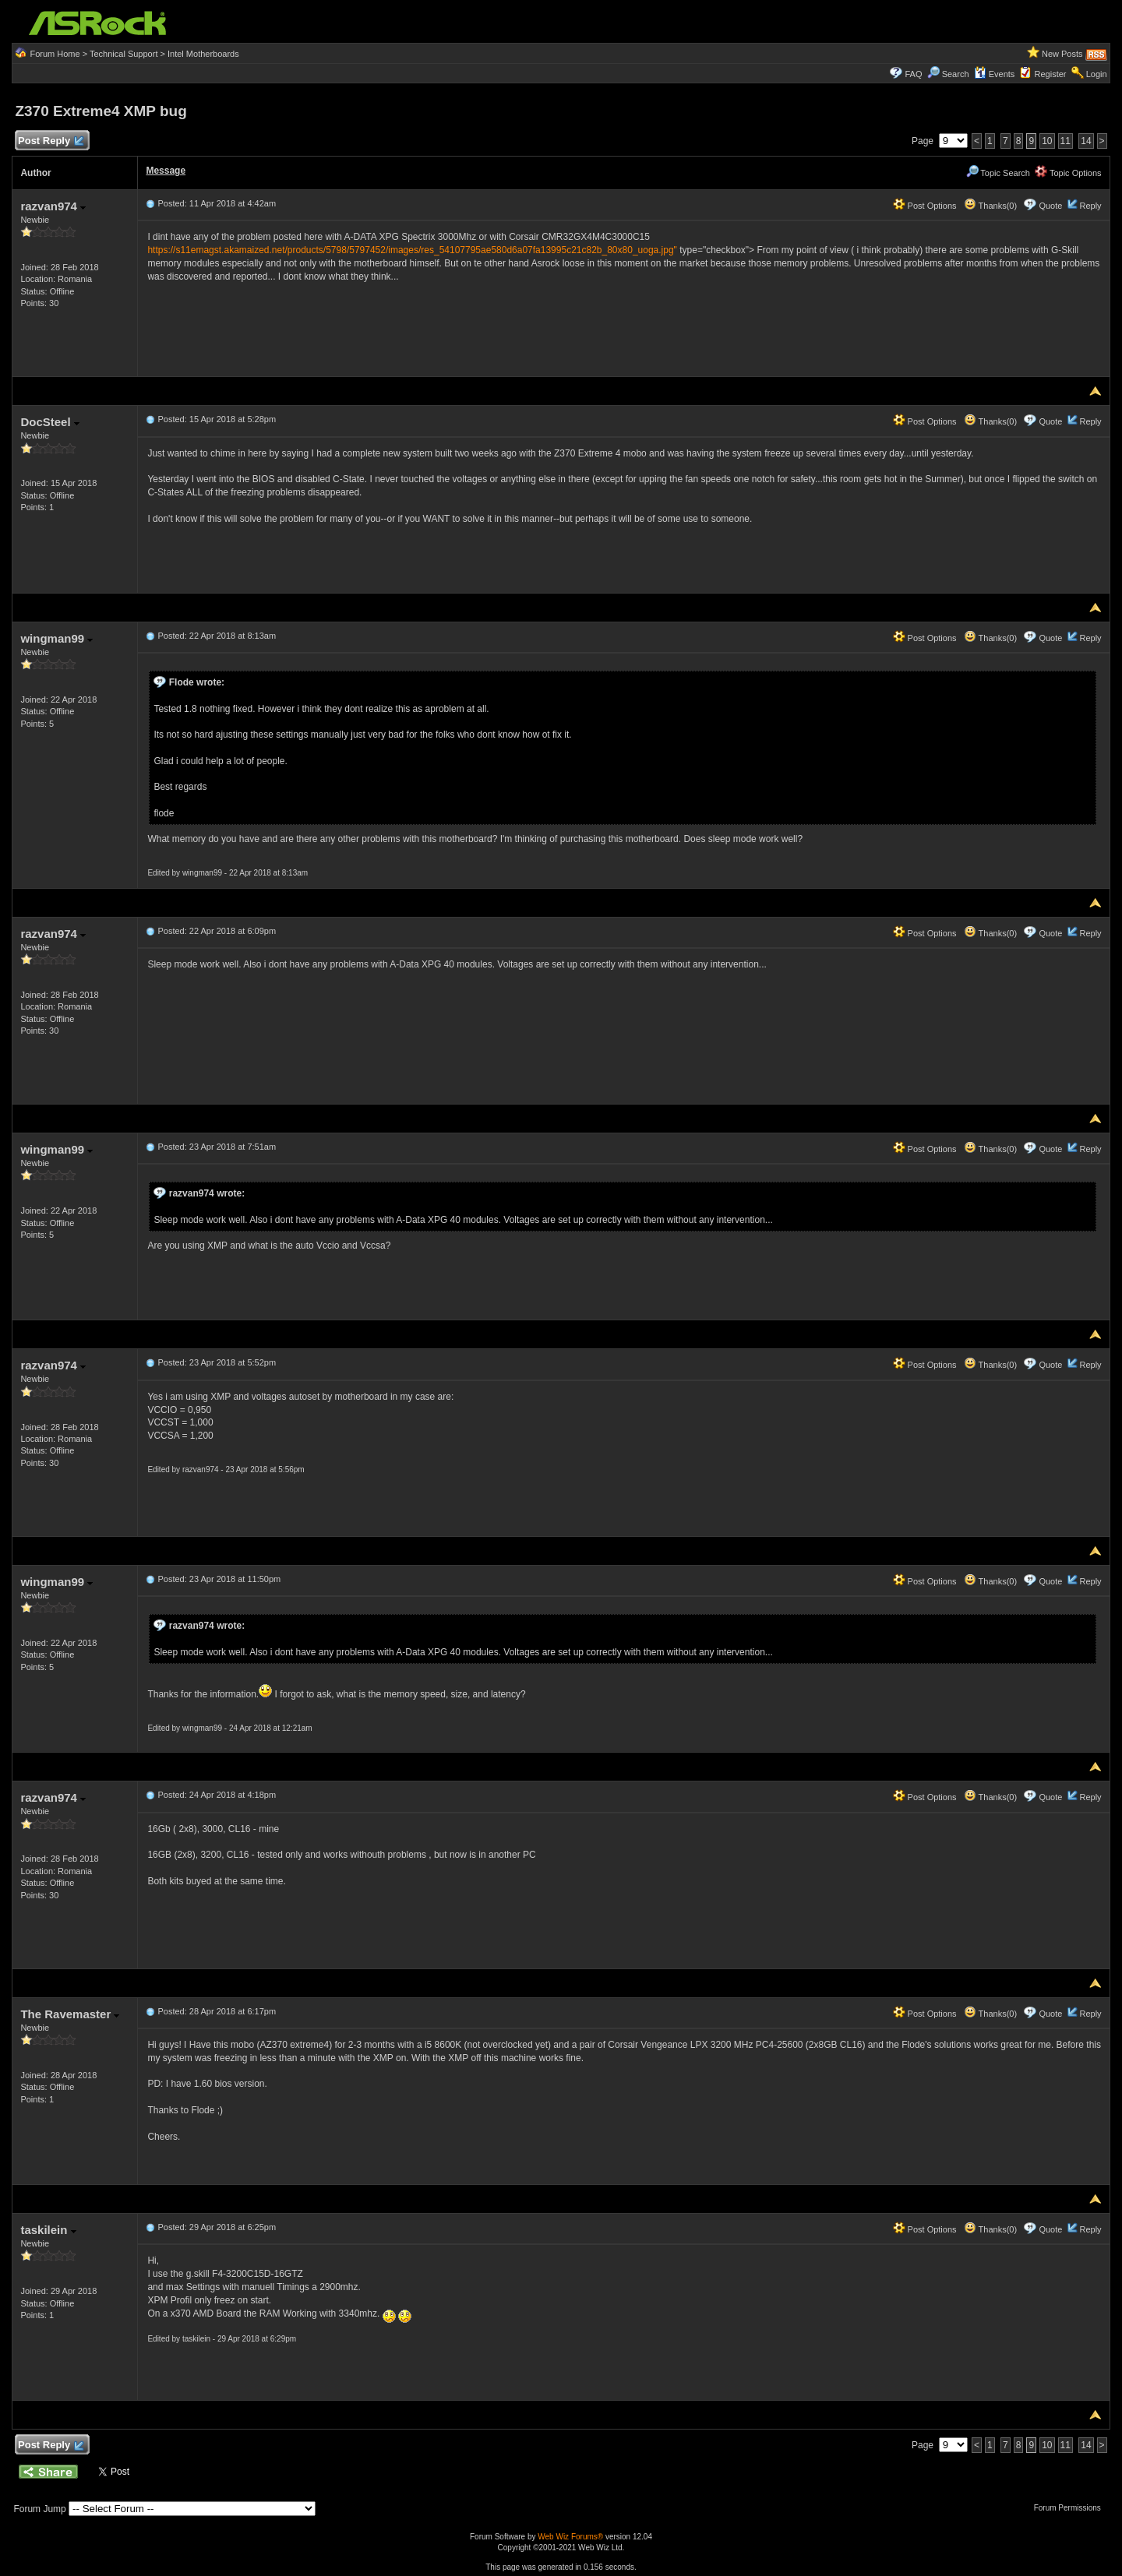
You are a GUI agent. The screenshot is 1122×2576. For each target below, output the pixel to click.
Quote (1050, 205)
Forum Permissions (1071, 2508)
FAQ (913, 74)
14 (1086, 141)
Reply (1090, 205)
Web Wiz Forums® (570, 2536)
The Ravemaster (69, 2014)
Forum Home (54, 53)
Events (994, 74)
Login (1096, 74)
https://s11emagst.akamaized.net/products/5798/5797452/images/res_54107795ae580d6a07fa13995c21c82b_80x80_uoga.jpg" (411, 250)
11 (1065, 141)
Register (1051, 74)
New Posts (1062, 53)
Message (165, 170)
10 (1047, 141)
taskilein (48, 2229)
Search (955, 74)
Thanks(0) (990, 205)
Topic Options (1068, 173)
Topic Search (998, 173)
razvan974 (53, 206)
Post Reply (50, 141)
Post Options (925, 205)
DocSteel (49, 421)
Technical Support (123, 53)
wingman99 (56, 638)
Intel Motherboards (203, 53)
